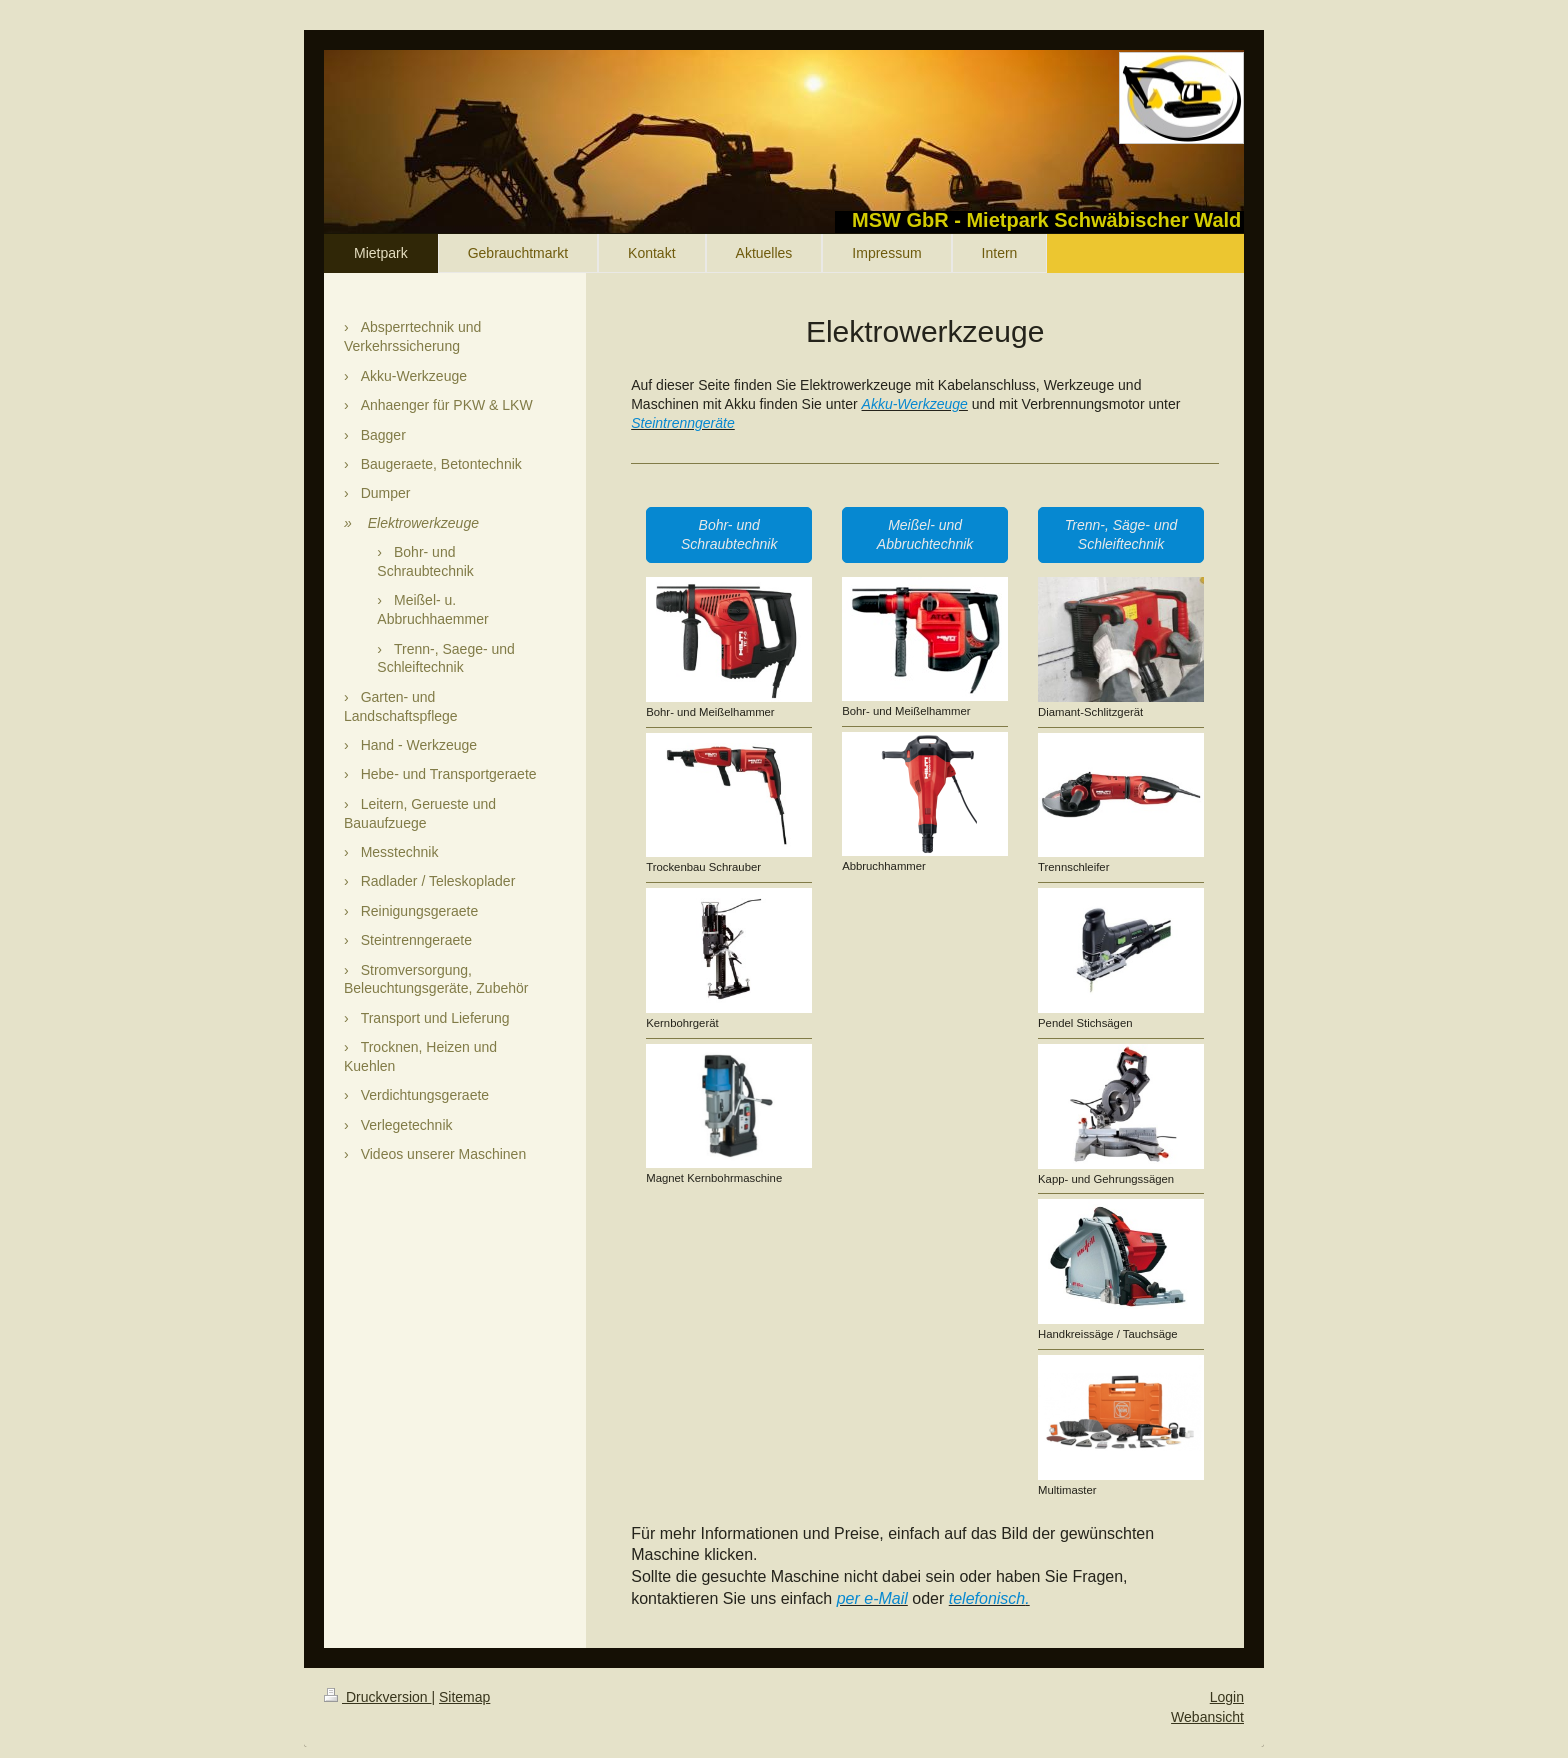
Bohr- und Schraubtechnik (729, 534)
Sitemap (464, 1697)
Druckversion (377, 1697)
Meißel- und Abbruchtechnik (925, 534)
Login (1227, 1697)
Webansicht (1207, 1717)
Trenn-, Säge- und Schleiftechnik (1121, 534)
